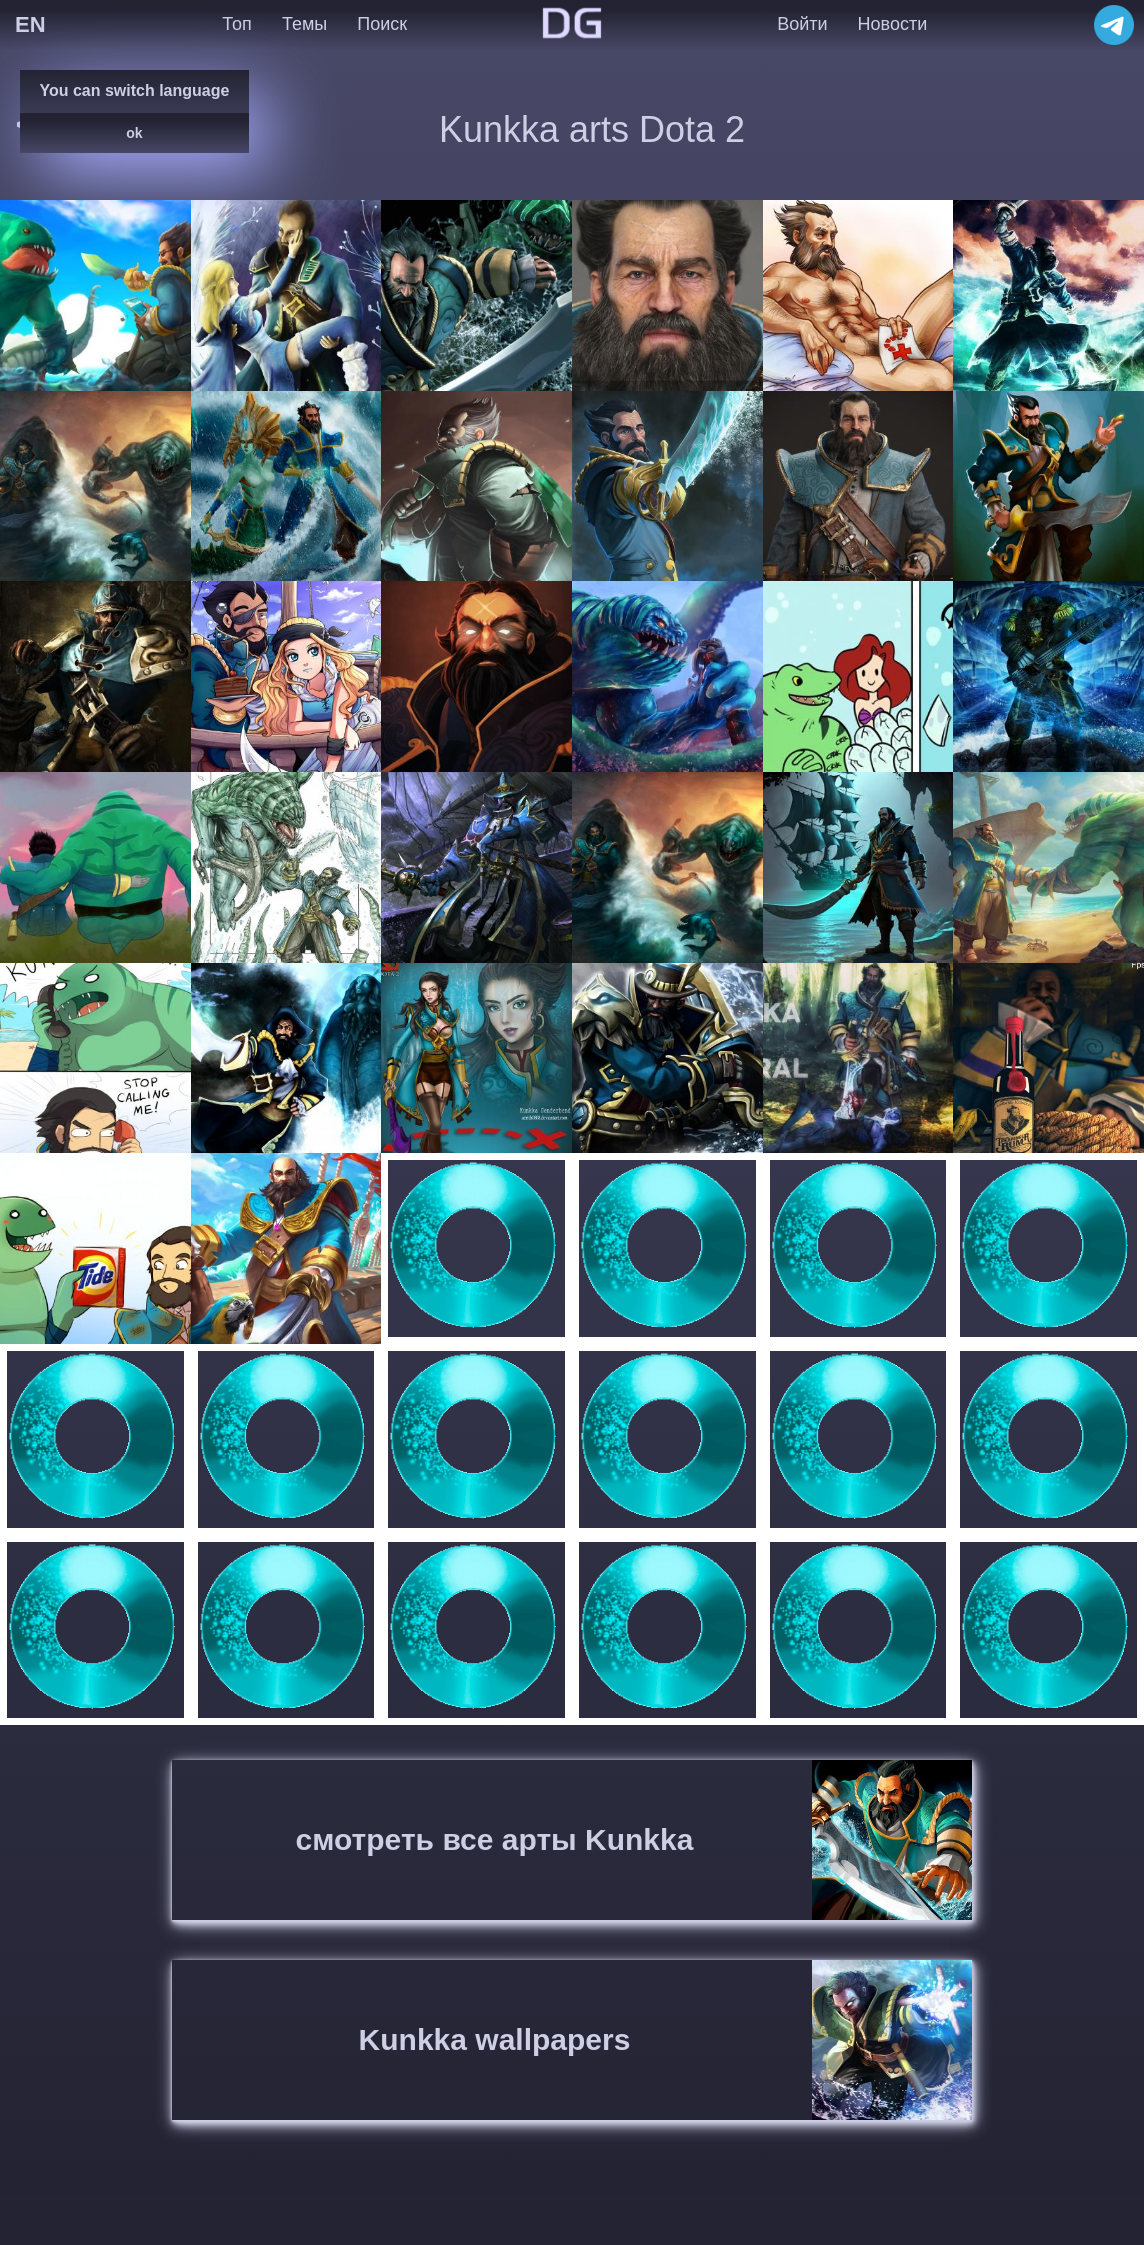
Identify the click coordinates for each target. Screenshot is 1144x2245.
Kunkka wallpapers (495, 2039)
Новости (893, 24)
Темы (304, 24)
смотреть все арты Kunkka (495, 1839)
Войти (802, 24)
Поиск (382, 24)
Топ (236, 24)
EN (30, 24)
